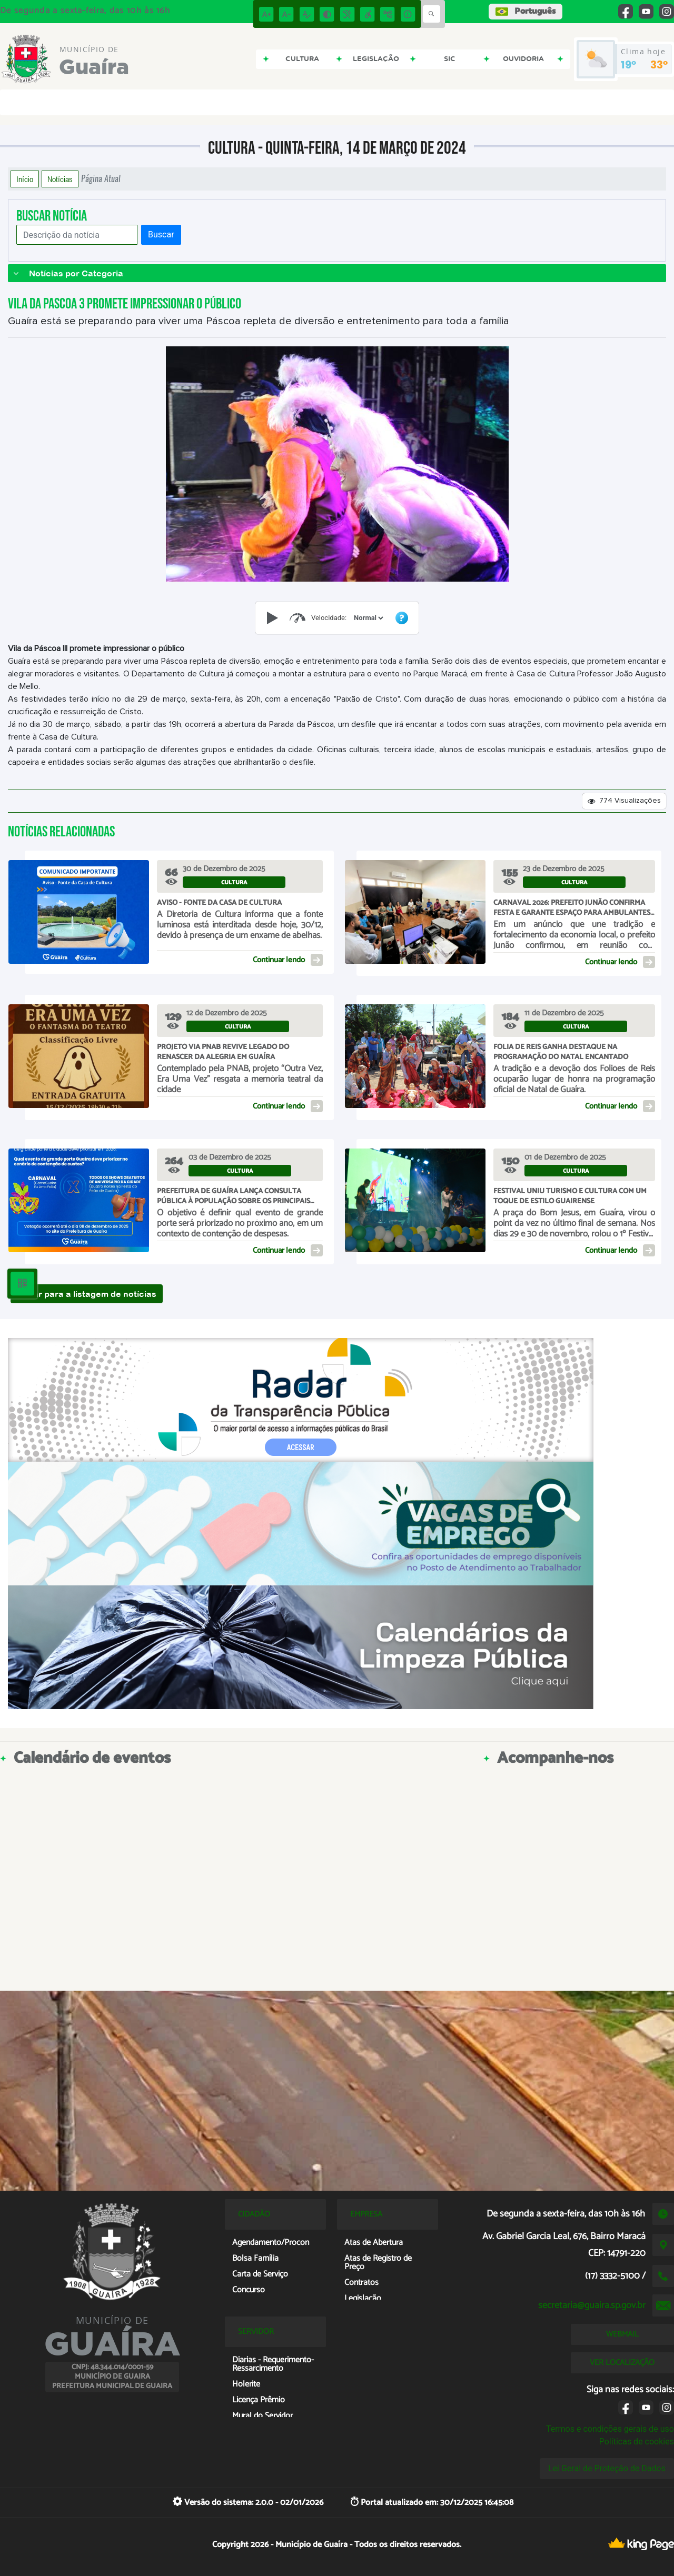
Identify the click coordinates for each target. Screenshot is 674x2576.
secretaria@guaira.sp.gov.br (592, 2305)
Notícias (60, 179)
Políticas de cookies (636, 2442)
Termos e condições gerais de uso (610, 2429)
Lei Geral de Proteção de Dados (607, 2468)
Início (24, 179)
